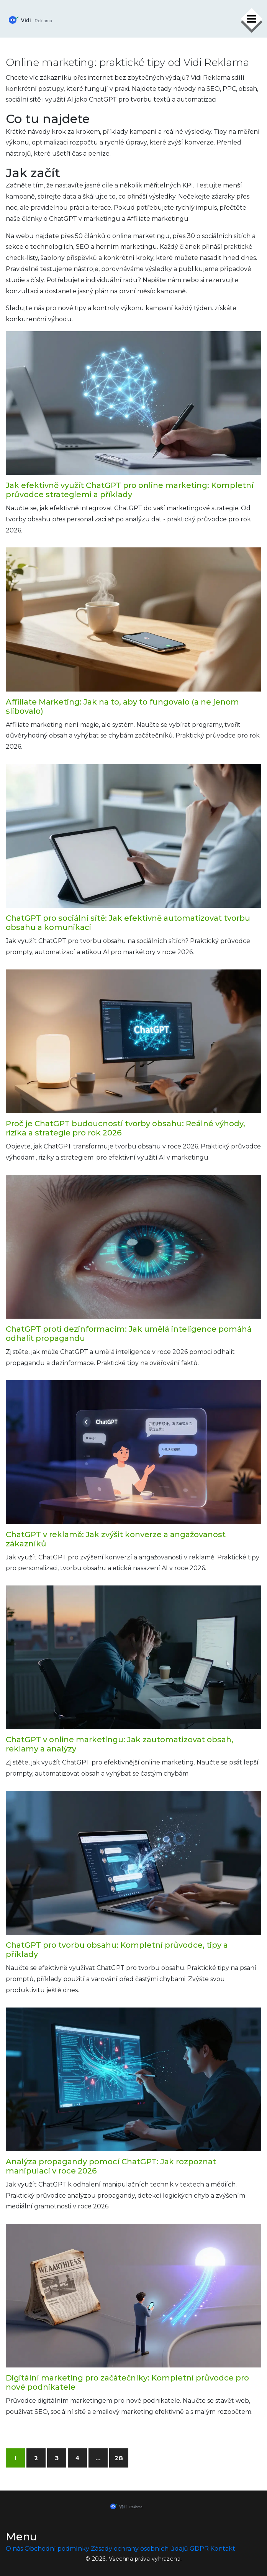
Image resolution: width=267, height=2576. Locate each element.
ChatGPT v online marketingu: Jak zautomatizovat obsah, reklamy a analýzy (119, 1744)
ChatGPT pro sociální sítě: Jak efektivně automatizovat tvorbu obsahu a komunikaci (128, 922)
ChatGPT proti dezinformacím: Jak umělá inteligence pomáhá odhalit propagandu (129, 1333)
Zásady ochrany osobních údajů (139, 2548)
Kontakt (222, 2548)
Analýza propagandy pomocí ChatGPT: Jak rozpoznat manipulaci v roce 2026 (111, 2166)
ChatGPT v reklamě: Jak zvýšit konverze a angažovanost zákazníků (116, 1539)
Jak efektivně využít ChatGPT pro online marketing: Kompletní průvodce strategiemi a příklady (130, 490)
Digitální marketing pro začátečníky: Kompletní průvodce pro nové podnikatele (127, 2382)
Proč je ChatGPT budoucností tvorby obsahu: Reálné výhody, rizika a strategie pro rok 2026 (125, 1128)
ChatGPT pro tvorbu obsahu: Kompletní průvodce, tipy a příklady (117, 1949)
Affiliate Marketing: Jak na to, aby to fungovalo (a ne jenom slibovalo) (122, 706)
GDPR (199, 2548)
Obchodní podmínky (57, 2548)
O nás (14, 2548)
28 (119, 2458)
